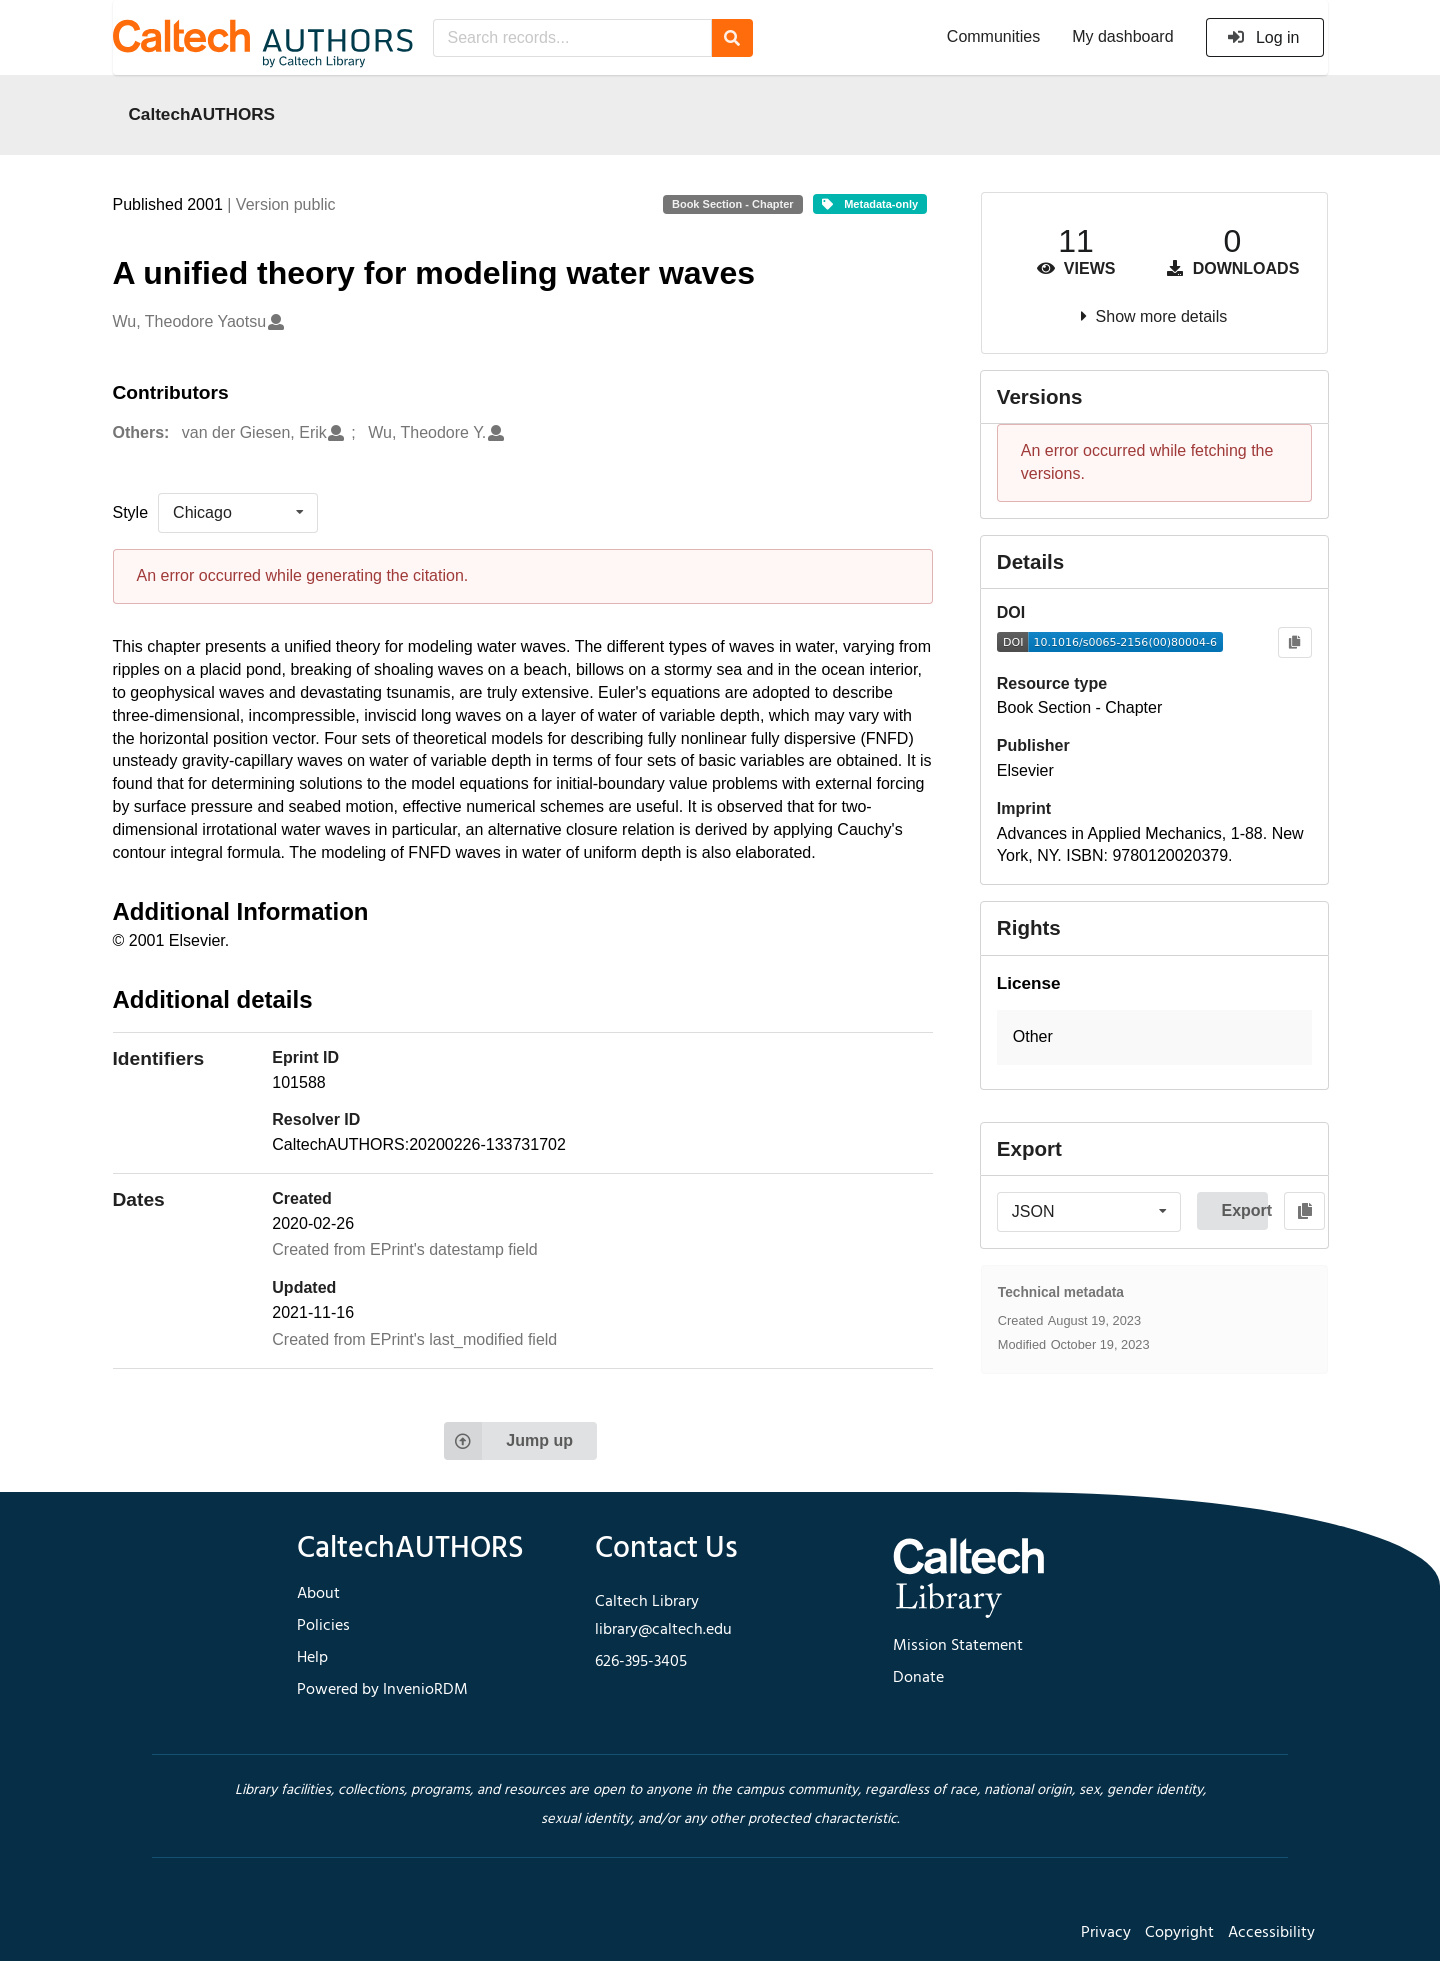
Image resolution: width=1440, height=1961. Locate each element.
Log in (1263, 37)
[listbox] (238, 513)
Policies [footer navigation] (323, 1626)
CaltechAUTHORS (202, 114)
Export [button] (1244, 1210)
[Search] (732, 38)
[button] (1154, 1037)
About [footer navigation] (318, 1594)
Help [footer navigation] (312, 1658)
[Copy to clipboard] (1294, 642)
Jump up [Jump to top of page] (508, 1441)
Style (131, 512)
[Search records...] (572, 38)
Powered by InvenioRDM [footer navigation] (382, 1690)
